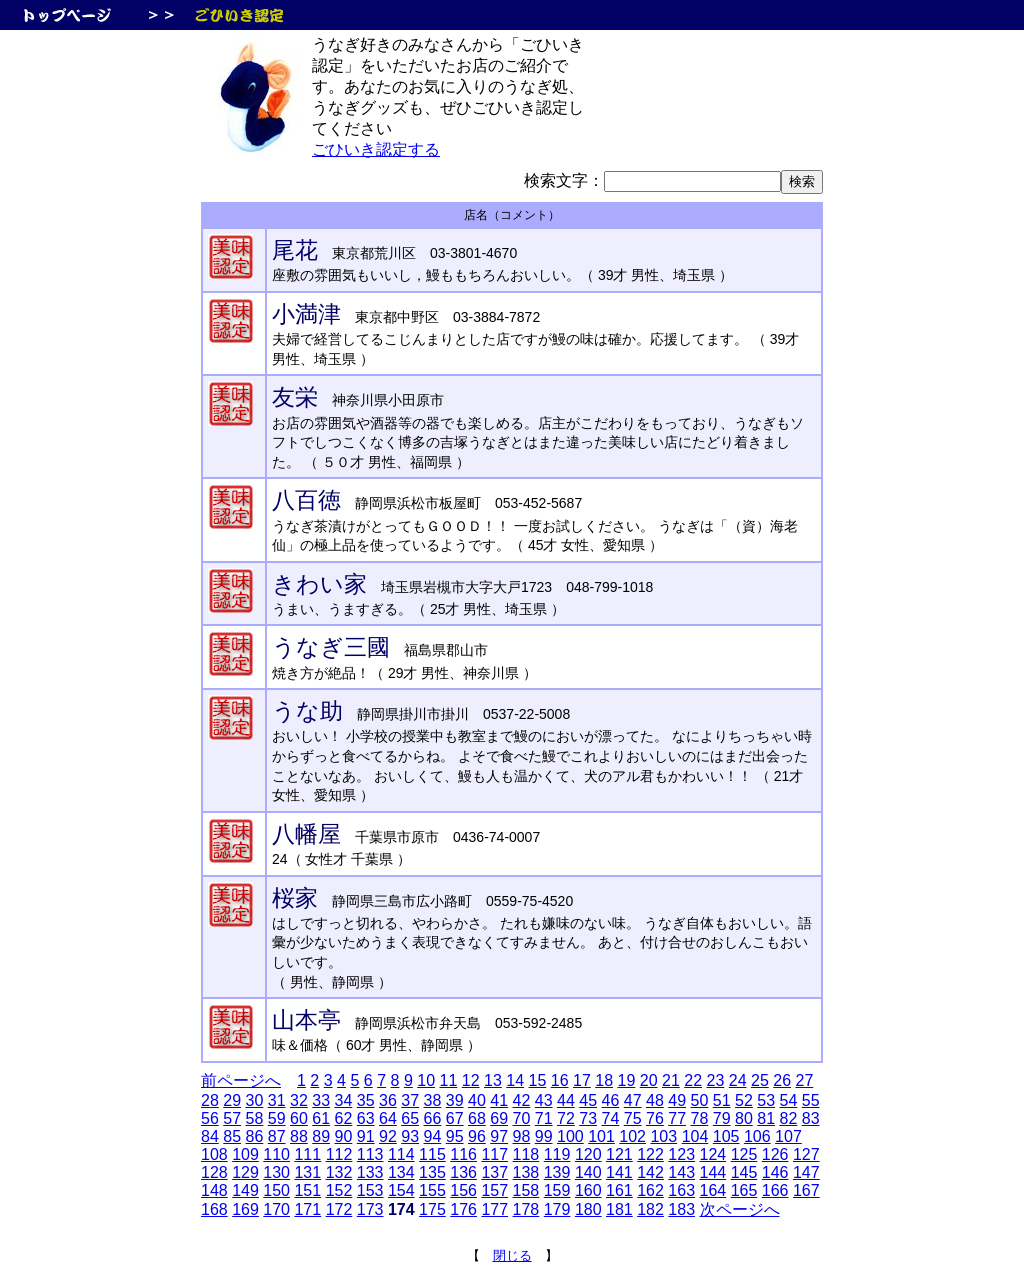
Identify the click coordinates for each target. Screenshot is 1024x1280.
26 (782, 1080)
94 (433, 1136)
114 (401, 1154)
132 (339, 1172)
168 (214, 1209)
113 (370, 1154)
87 (277, 1136)
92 (388, 1136)
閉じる (512, 1255)
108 (214, 1154)
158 (526, 1190)
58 (255, 1118)
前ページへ (241, 1080)
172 (339, 1209)
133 (370, 1172)
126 (775, 1154)
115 (432, 1154)
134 (401, 1172)
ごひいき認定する (376, 149)
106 (757, 1136)
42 (522, 1100)
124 (713, 1154)
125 (744, 1154)
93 (410, 1136)
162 (650, 1190)
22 (693, 1080)
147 (806, 1172)
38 (433, 1100)
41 (499, 1100)
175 (432, 1209)
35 (366, 1100)
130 (276, 1172)
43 (544, 1100)
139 (557, 1172)
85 (232, 1136)
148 (214, 1190)
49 (677, 1100)
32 (299, 1100)
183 (681, 1209)
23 (715, 1080)
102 (632, 1136)
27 (804, 1080)
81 (766, 1118)
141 (619, 1172)
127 (806, 1154)
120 (588, 1154)
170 (276, 1209)
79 (722, 1118)
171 (307, 1209)
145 (744, 1172)
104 (695, 1136)
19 (626, 1080)
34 (344, 1100)
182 (650, 1209)
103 (663, 1136)
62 (344, 1118)
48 (655, 1100)
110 (276, 1154)
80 (744, 1118)
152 (339, 1190)
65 (410, 1118)
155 (432, 1190)
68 (477, 1118)
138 (526, 1172)
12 (471, 1080)
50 (700, 1100)
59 (277, 1118)
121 (619, 1154)
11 (448, 1080)
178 (526, 1209)
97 (499, 1136)
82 (789, 1118)
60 (299, 1118)
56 (210, 1118)
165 (744, 1190)
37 (410, 1100)
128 (214, 1172)
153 (370, 1190)
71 (544, 1118)
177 (494, 1209)
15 (537, 1080)
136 (463, 1172)
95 (455, 1136)
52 (744, 1100)
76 (655, 1118)
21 (671, 1080)
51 (722, 1100)
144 (713, 1172)
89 (321, 1136)
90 (344, 1136)
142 (650, 1172)
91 (366, 1136)
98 (522, 1136)
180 (588, 1209)
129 (245, 1172)
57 (232, 1118)
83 (811, 1118)
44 (566, 1100)
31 (277, 1100)
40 (477, 1100)
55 (811, 1100)
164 (713, 1190)
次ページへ (740, 1209)
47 (633, 1100)
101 (601, 1136)
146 (775, 1172)
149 (245, 1190)
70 (522, 1118)
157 (494, 1190)
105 (726, 1136)
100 (570, 1136)
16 (560, 1080)
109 (245, 1154)
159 (557, 1190)
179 (557, 1209)
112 (339, 1154)
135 (432, 1172)
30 (255, 1100)
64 (388, 1118)
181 (619, 1209)
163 (681, 1190)
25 (760, 1080)
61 (321, 1118)
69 (499, 1118)
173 (370, 1209)
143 (681, 1172)
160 (588, 1190)
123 (681, 1154)
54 (789, 1100)
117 (494, 1154)
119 (557, 1154)
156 (463, 1190)
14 (515, 1080)
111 (307, 1154)
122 (650, 1154)
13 (493, 1080)
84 (210, 1136)
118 (526, 1154)
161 (619, 1190)
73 (588, 1118)
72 (566, 1118)
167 (806, 1190)
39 (455, 1100)
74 (611, 1118)
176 (463, 1209)
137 (494, 1172)
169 (245, 1209)
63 (366, 1118)
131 (307, 1172)
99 (544, 1136)
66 (433, 1118)
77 (677, 1118)
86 (255, 1136)
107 (788, 1136)
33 (321, 1100)
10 (426, 1080)
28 (210, 1100)
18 (604, 1080)
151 (307, 1190)
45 (588, 1100)
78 (700, 1118)
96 (477, 1136)
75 (633, 1118)
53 (766, 1100)
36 (388, 1100)
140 (588, 1172)
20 (649, 1080)
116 (463, 1154)
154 (401, 1190)
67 (455, 1118)
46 (611, 1100)
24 (738, 1080)
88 (299, 1136)
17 (582, 1080)
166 (775, 1190)
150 (276, 1190)
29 (232, 1100)
